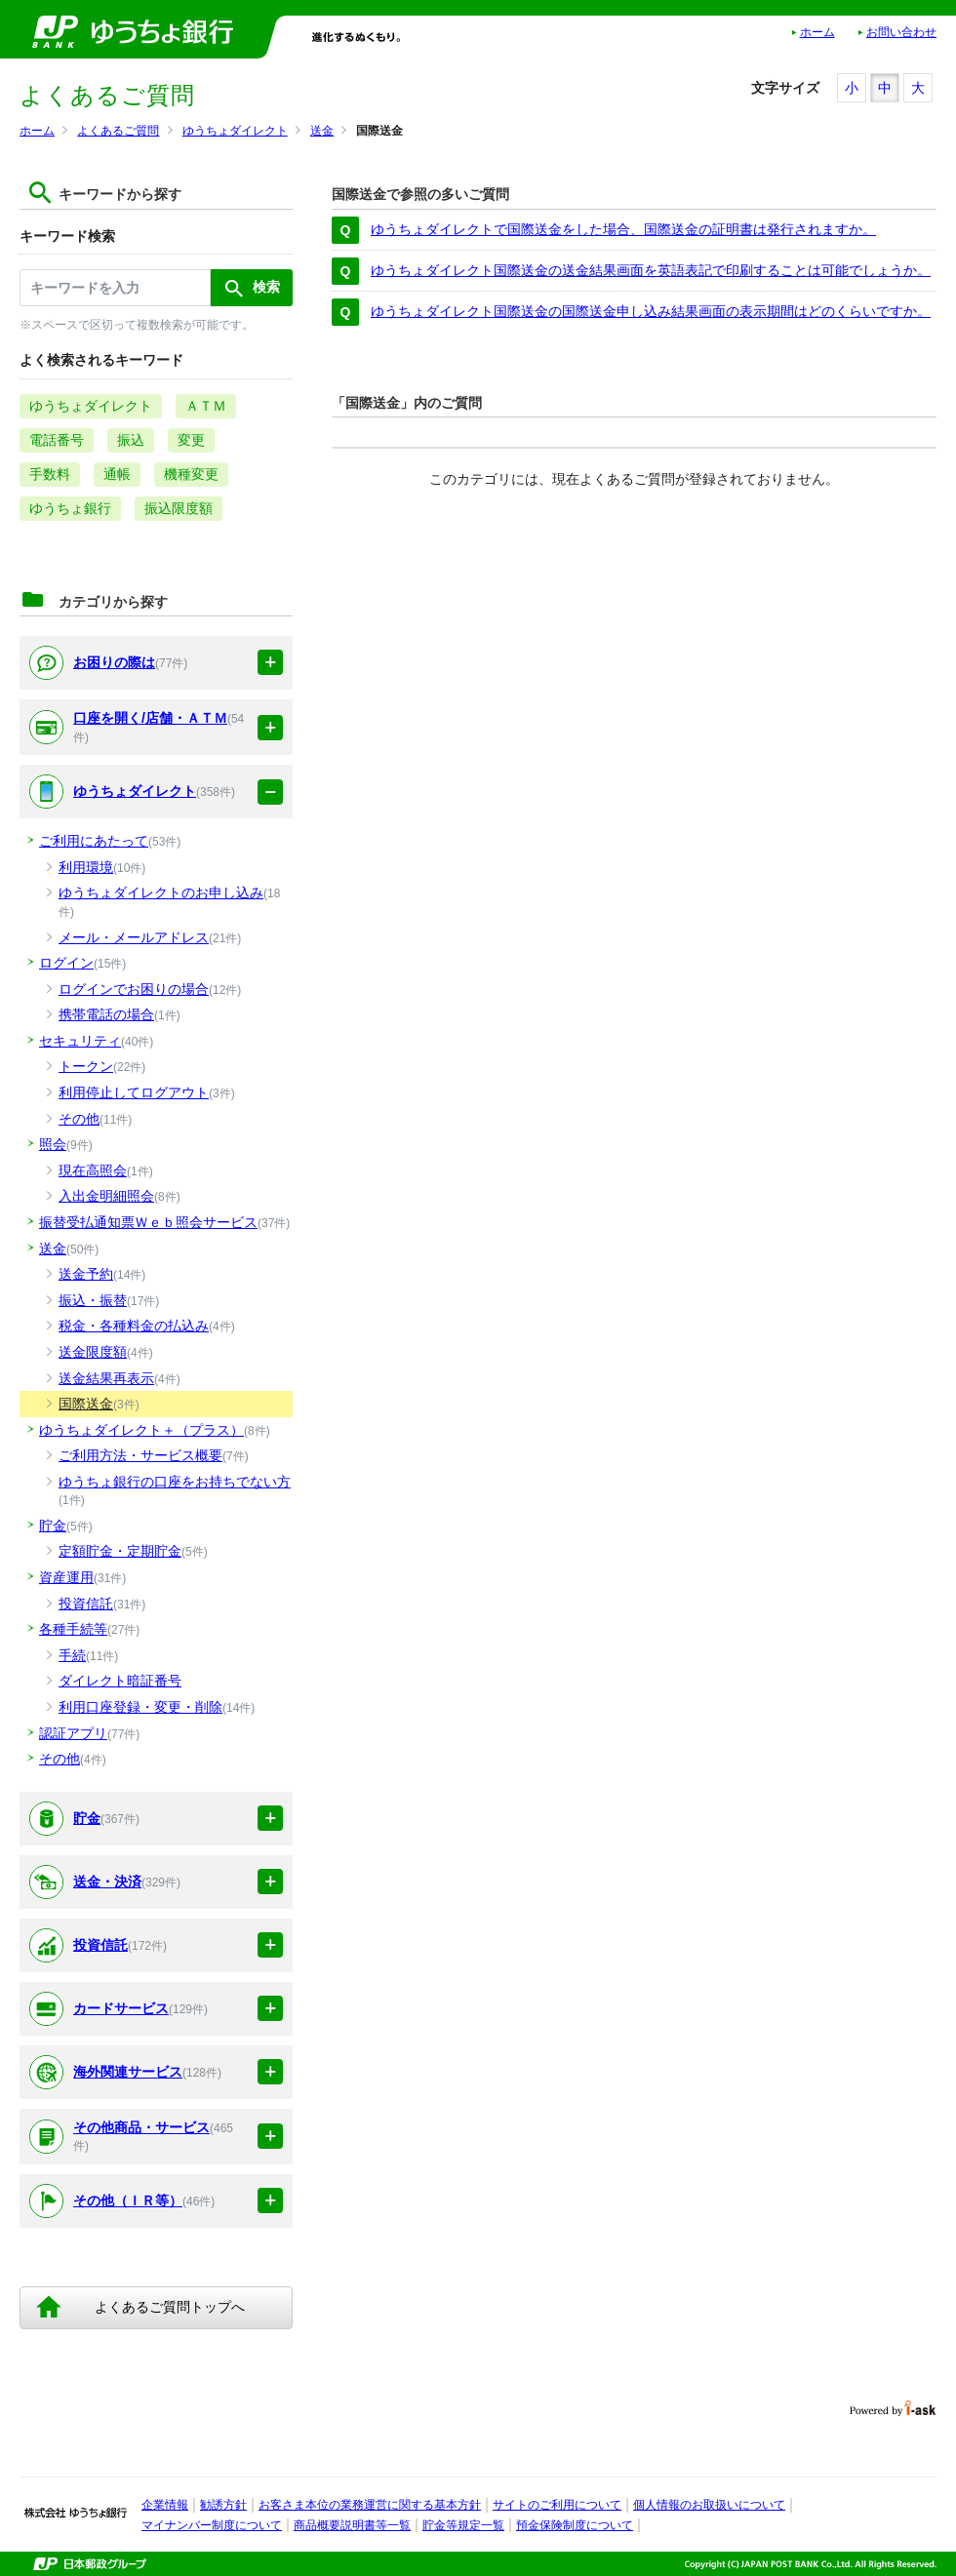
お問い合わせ (901, 32)
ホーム (817, 32)
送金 (322, 131)
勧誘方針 (223, 2505)
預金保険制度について (574, 2525)
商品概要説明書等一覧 (352, 2525)
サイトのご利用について (557, 2505)
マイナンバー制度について (211, 2525)
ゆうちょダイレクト (235, 131)
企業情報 (164, 2505)
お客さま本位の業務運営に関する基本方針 (370, 2505)
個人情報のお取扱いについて (709, 2505)
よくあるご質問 (118, 131)
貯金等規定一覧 (463, 2525)
